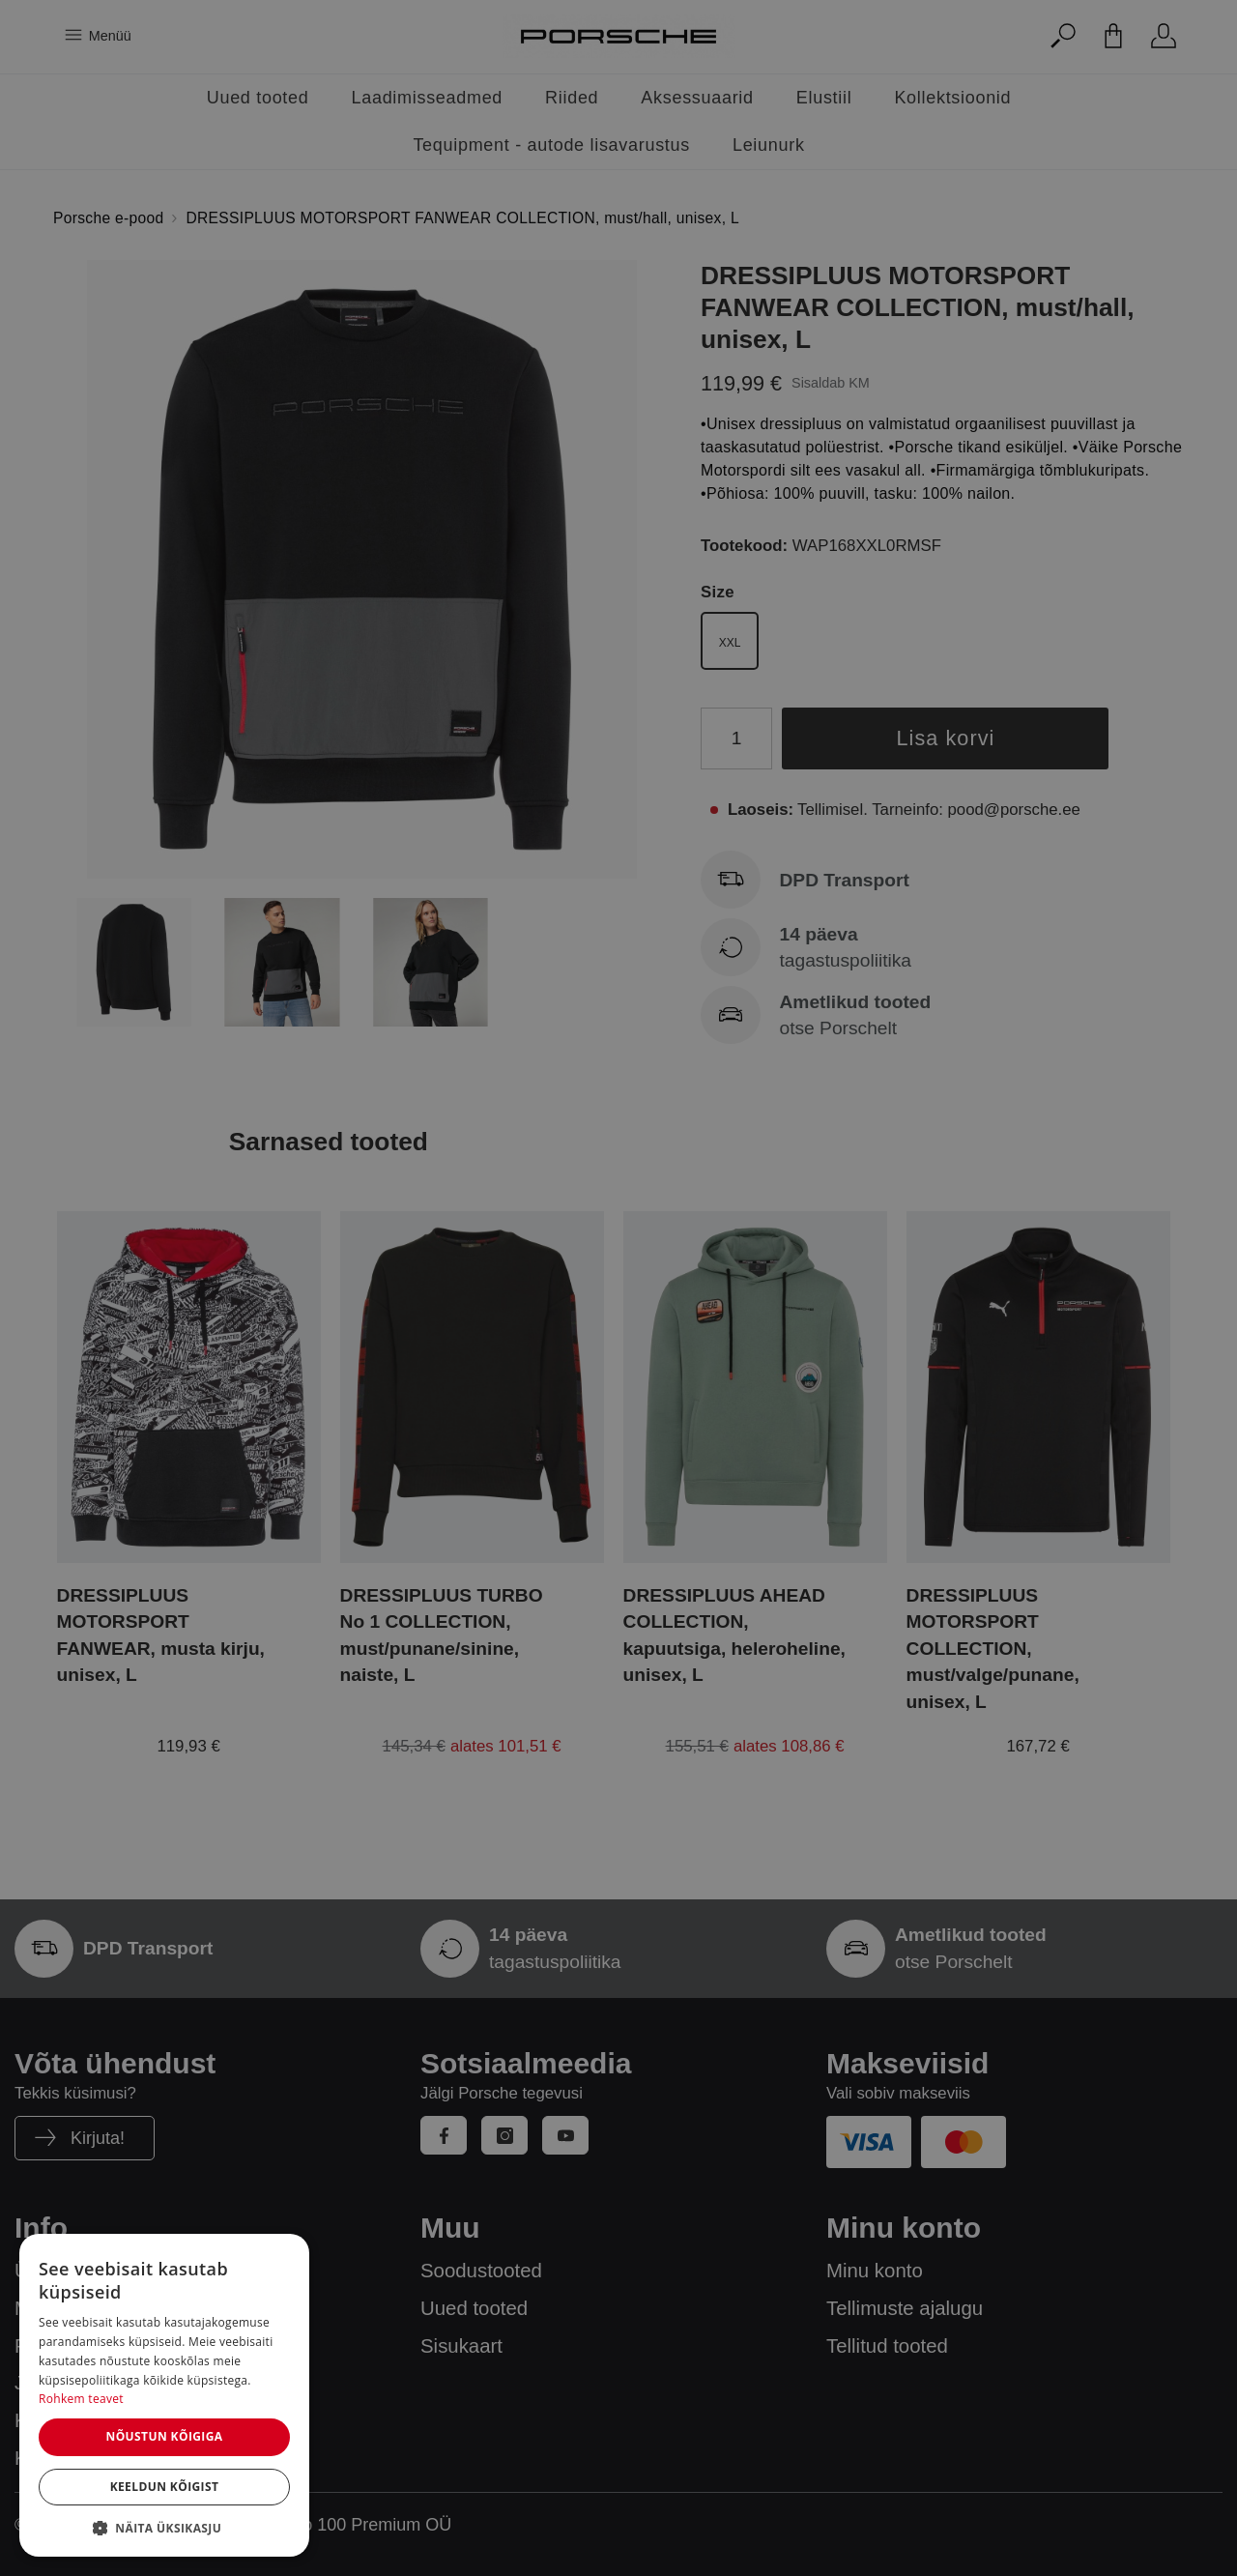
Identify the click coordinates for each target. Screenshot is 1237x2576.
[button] (164, 2527)
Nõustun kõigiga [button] (163, 2436)
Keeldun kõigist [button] (164, 2486)
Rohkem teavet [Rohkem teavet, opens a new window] (81, 2398)
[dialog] (164, 2395)
